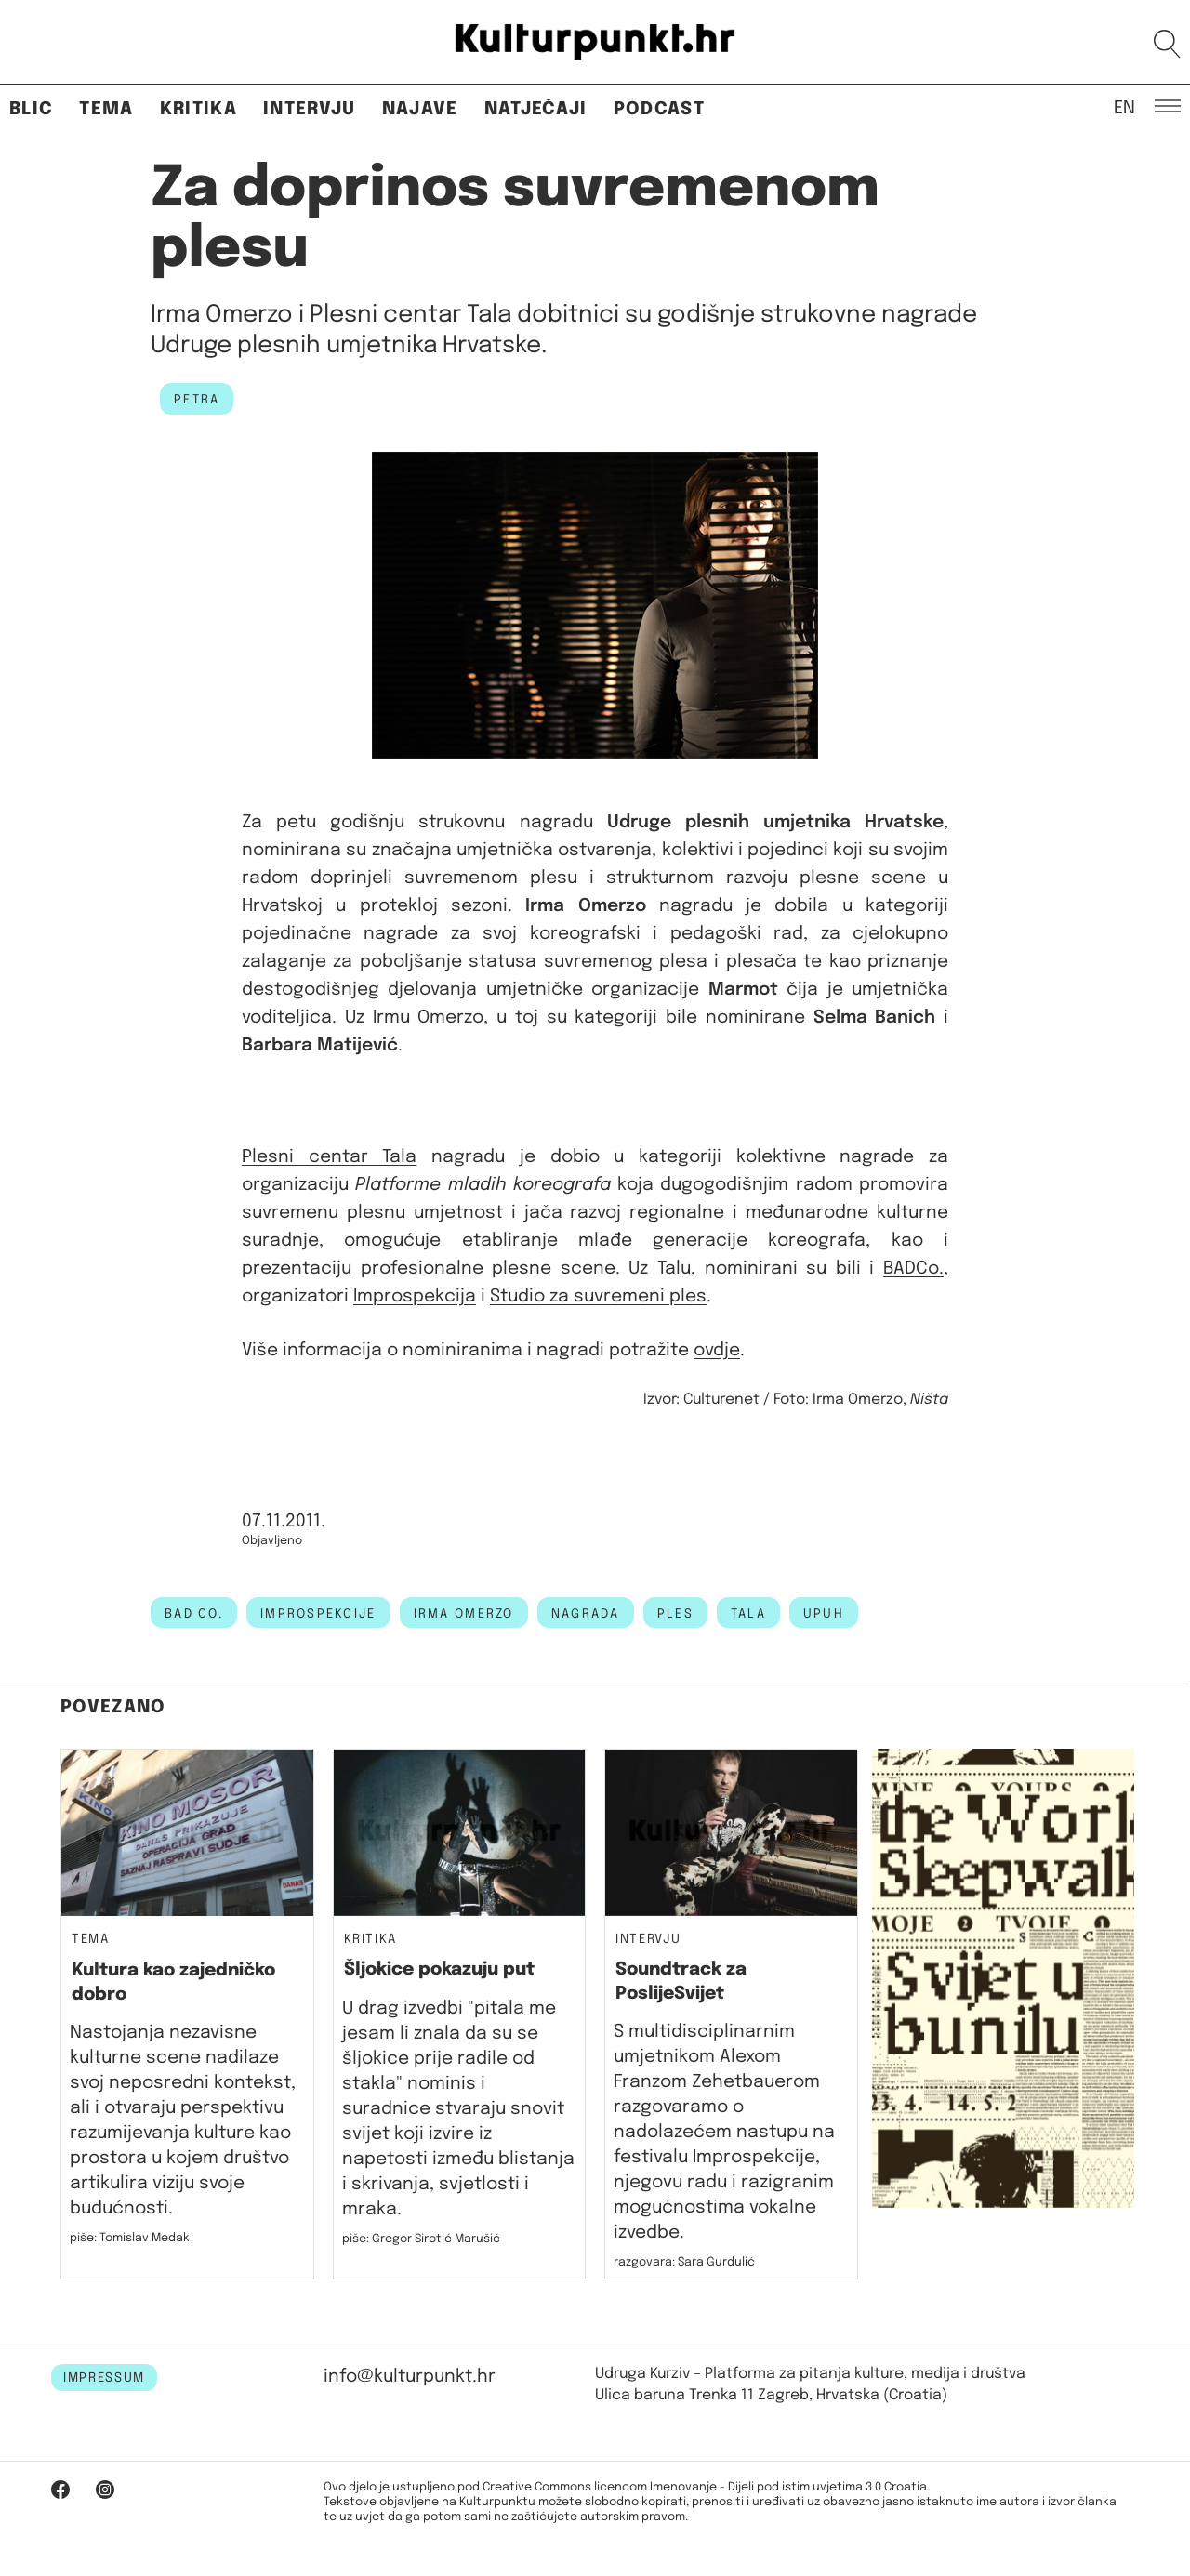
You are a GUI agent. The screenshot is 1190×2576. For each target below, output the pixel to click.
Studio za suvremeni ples (598, 1296)
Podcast (659, 109)
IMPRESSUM (104, 2377)
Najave (420, 109)
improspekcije (318, 1613)
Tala (748, 1613)
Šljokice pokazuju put (439, 1969)
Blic (31, 109)
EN (1124, 106)
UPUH (823, 1613)
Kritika (198, 109)
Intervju (309, 109)
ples (675, 1613)
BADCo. (913, 1268)
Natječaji (536, 109)
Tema (106, 109)
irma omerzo (464, 1613)
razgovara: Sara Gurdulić (684, 2262)
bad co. (194, 1613)
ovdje (717, 1350)
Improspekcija (414, 1296)
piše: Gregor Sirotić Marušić (421, 2239)
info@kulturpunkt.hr (410, 2376)
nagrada (585, 1613)
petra (196, 399)
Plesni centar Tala (329, 1157)
